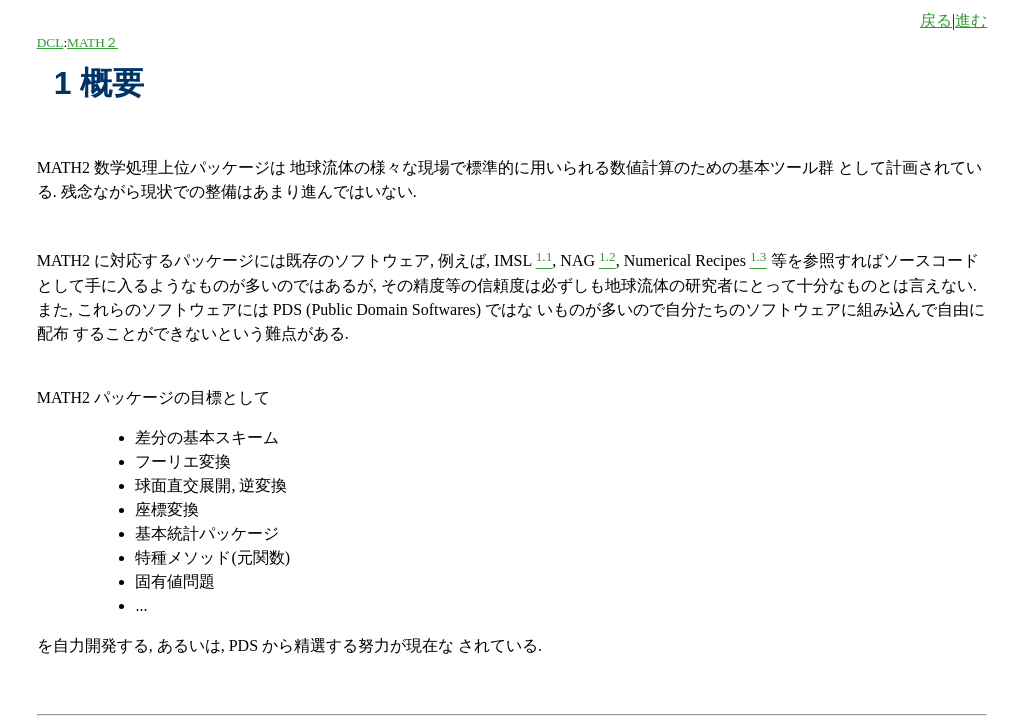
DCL (50, 42)
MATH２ (92, 42)
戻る (936, 20)
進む (971, 20)
